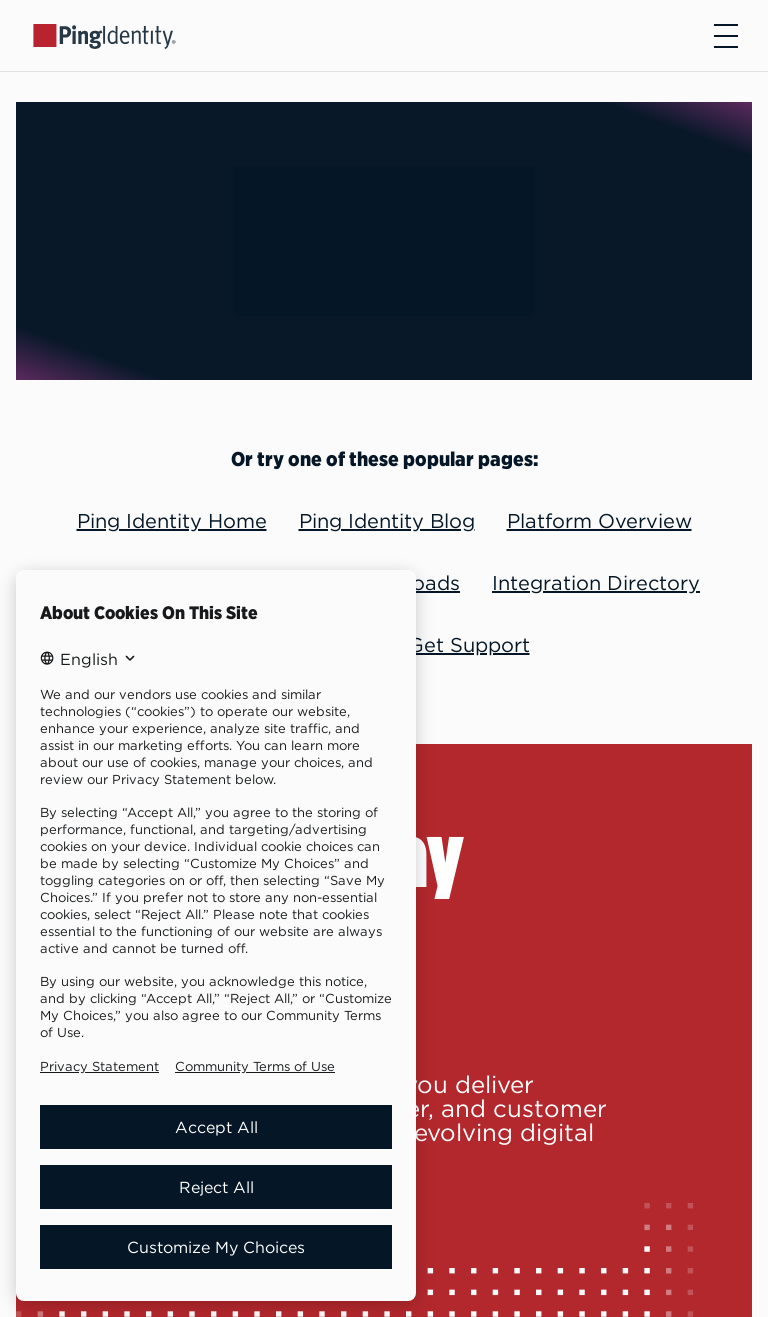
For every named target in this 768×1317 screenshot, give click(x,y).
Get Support (469, 644)
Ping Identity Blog (387, 520)
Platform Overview (599, 520)
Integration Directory (596, 582)
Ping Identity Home (172, 520)
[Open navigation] (726, 36)
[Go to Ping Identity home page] (105, 35)
